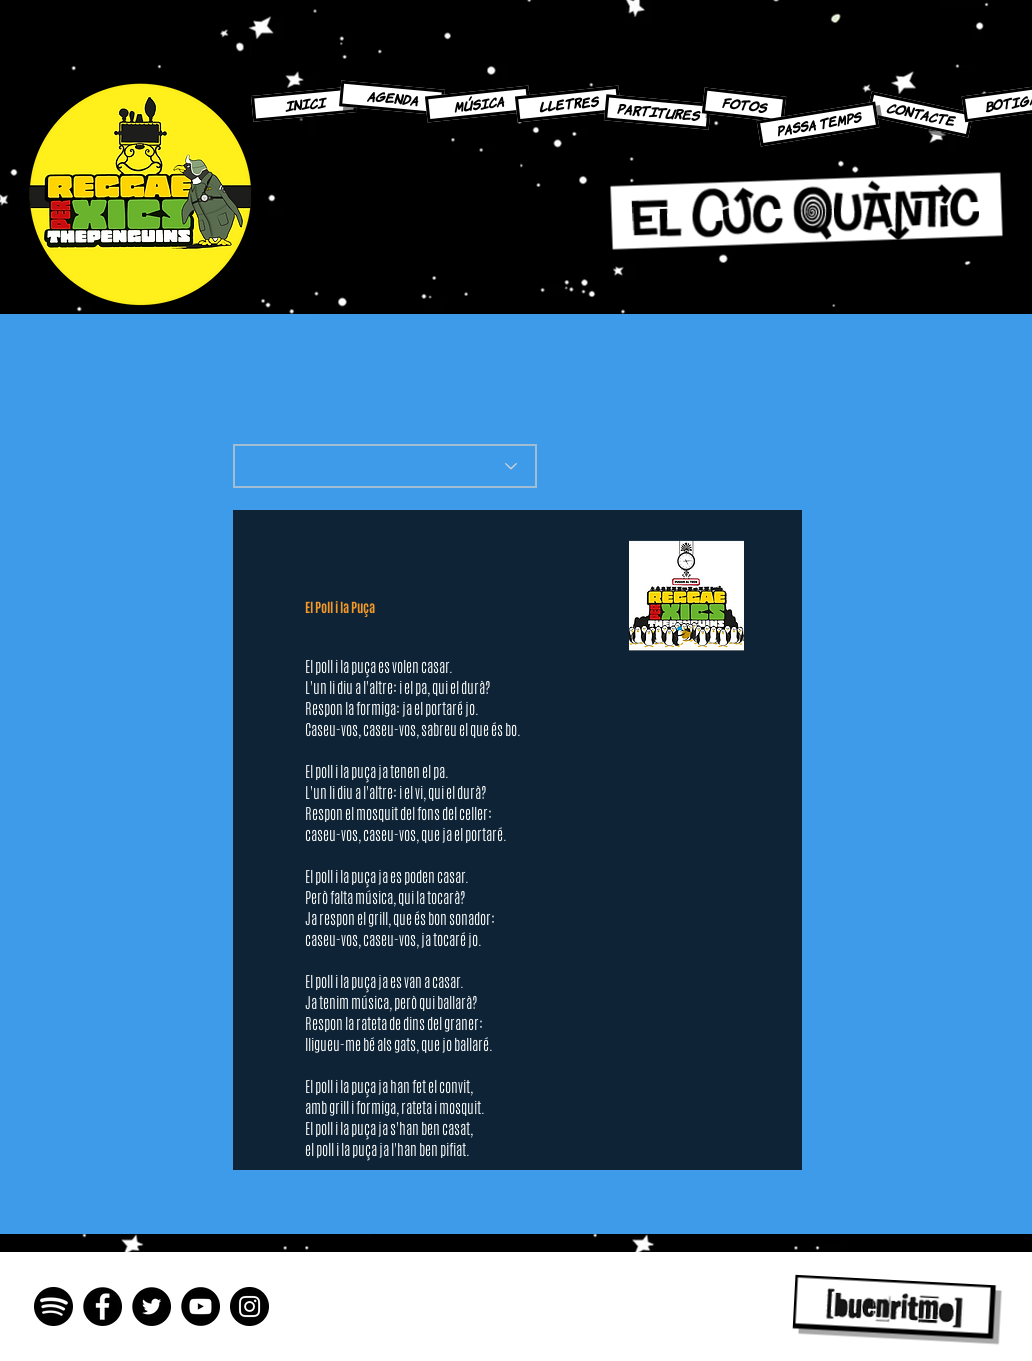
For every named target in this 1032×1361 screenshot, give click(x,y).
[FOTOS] (744, 104)
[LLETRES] (568, 104)
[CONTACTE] (920, 114)
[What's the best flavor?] (385, 466)
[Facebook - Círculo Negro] (102, 1306)
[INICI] (304, 104)
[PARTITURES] (657, 111)
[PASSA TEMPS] (818, 123)
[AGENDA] (392, 97)
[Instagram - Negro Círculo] (249, 1306)
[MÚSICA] (478, 104)
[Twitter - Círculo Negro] (151, 1306)
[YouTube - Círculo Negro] (200, 1306)
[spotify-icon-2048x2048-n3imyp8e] (53, 1306)
